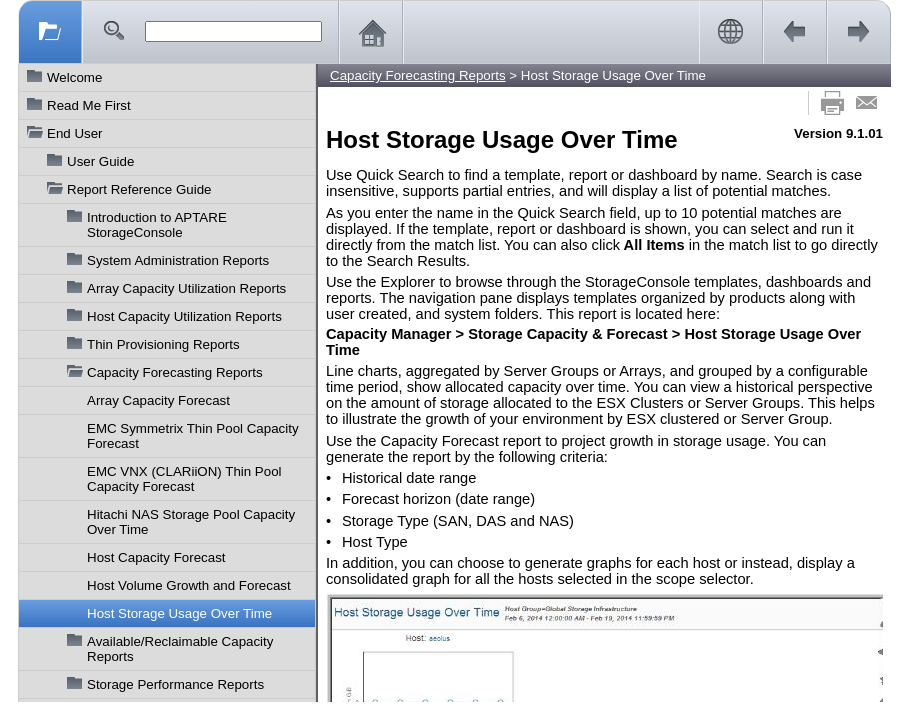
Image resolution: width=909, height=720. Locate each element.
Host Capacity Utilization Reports (184, 316)
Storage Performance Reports (175, 684)
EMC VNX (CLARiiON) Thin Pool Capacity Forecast (184, 479)
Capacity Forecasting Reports (175, 372)
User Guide (100, 161)
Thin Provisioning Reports (163, 344)
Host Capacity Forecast (156, 557)
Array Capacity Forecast (158, 400)
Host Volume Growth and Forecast (189, 585)
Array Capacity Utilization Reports (186, 288)
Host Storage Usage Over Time (179, 613)
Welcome (74, 77)
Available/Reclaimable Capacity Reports (180, 649)
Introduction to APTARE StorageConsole (157, 225)
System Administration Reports (178, 260)
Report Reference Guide (139, 189)
